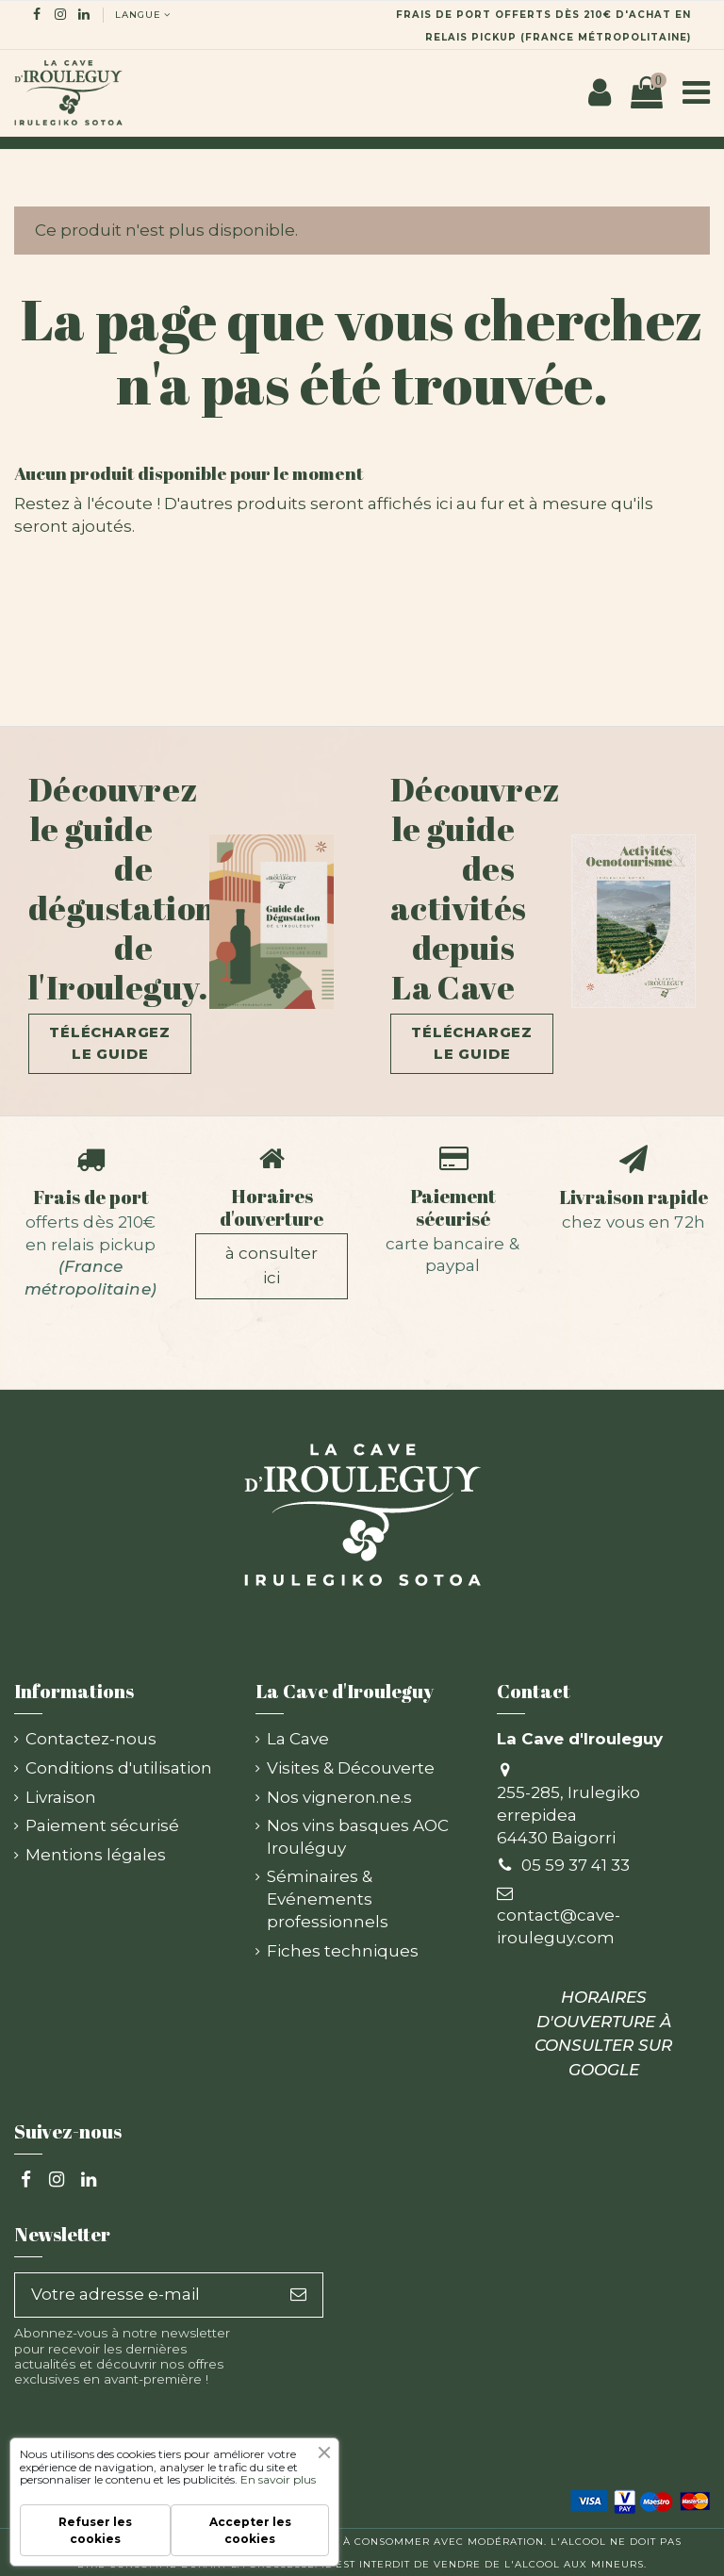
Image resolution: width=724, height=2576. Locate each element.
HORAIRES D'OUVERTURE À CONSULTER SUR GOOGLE (603, 2033)
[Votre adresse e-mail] (144, 2295)
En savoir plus (278, 2479)
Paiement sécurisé (453, 1206)
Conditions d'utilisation (118, 1768)
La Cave (298, 1738)
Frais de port (91, 1196)
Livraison (60, 1797)
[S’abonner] (298, 2295)
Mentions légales (95, 1854)
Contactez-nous (90, 1738)
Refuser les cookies (95, 2530)
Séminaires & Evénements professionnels (327, 1899)
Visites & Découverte (351, 1768)
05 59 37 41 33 (575, 1865)
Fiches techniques (343, 1950)
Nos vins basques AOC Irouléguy (358, 1837)
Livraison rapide (633, 1196)
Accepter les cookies (250, 2530)
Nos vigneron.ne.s (339, 1797)
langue (144, 14)
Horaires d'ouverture (271, 1206)
